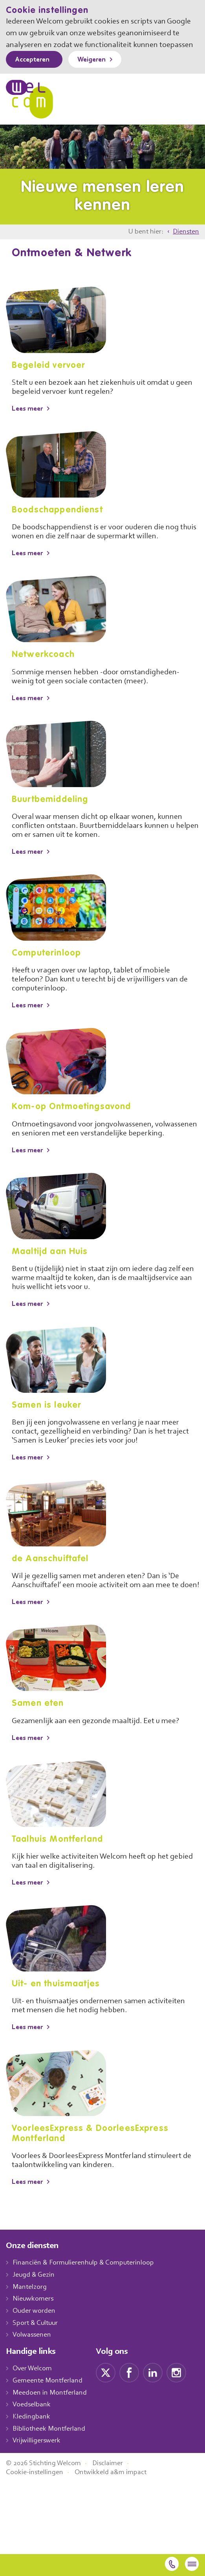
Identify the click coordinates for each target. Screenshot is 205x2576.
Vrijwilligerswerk (37, 2471)
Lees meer (29, 421)
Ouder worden (35, 2341)
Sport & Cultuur (37, 2353)
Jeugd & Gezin (36, 2305)
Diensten (185, 244)
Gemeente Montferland (49, 2411)
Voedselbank (33, 2435)
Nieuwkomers (34, 2329)
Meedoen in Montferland (51, 2423)
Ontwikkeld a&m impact (115, 2544)
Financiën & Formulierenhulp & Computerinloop (87, 2293)
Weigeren (97, 72)
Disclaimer (113, 2535)
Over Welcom (34, 2399)
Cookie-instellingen (36, 2544)
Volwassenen (33, 2365)
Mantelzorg (30, 2317)
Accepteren (34, 72)
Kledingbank (32, 2447)
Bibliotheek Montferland (49, 2459)
